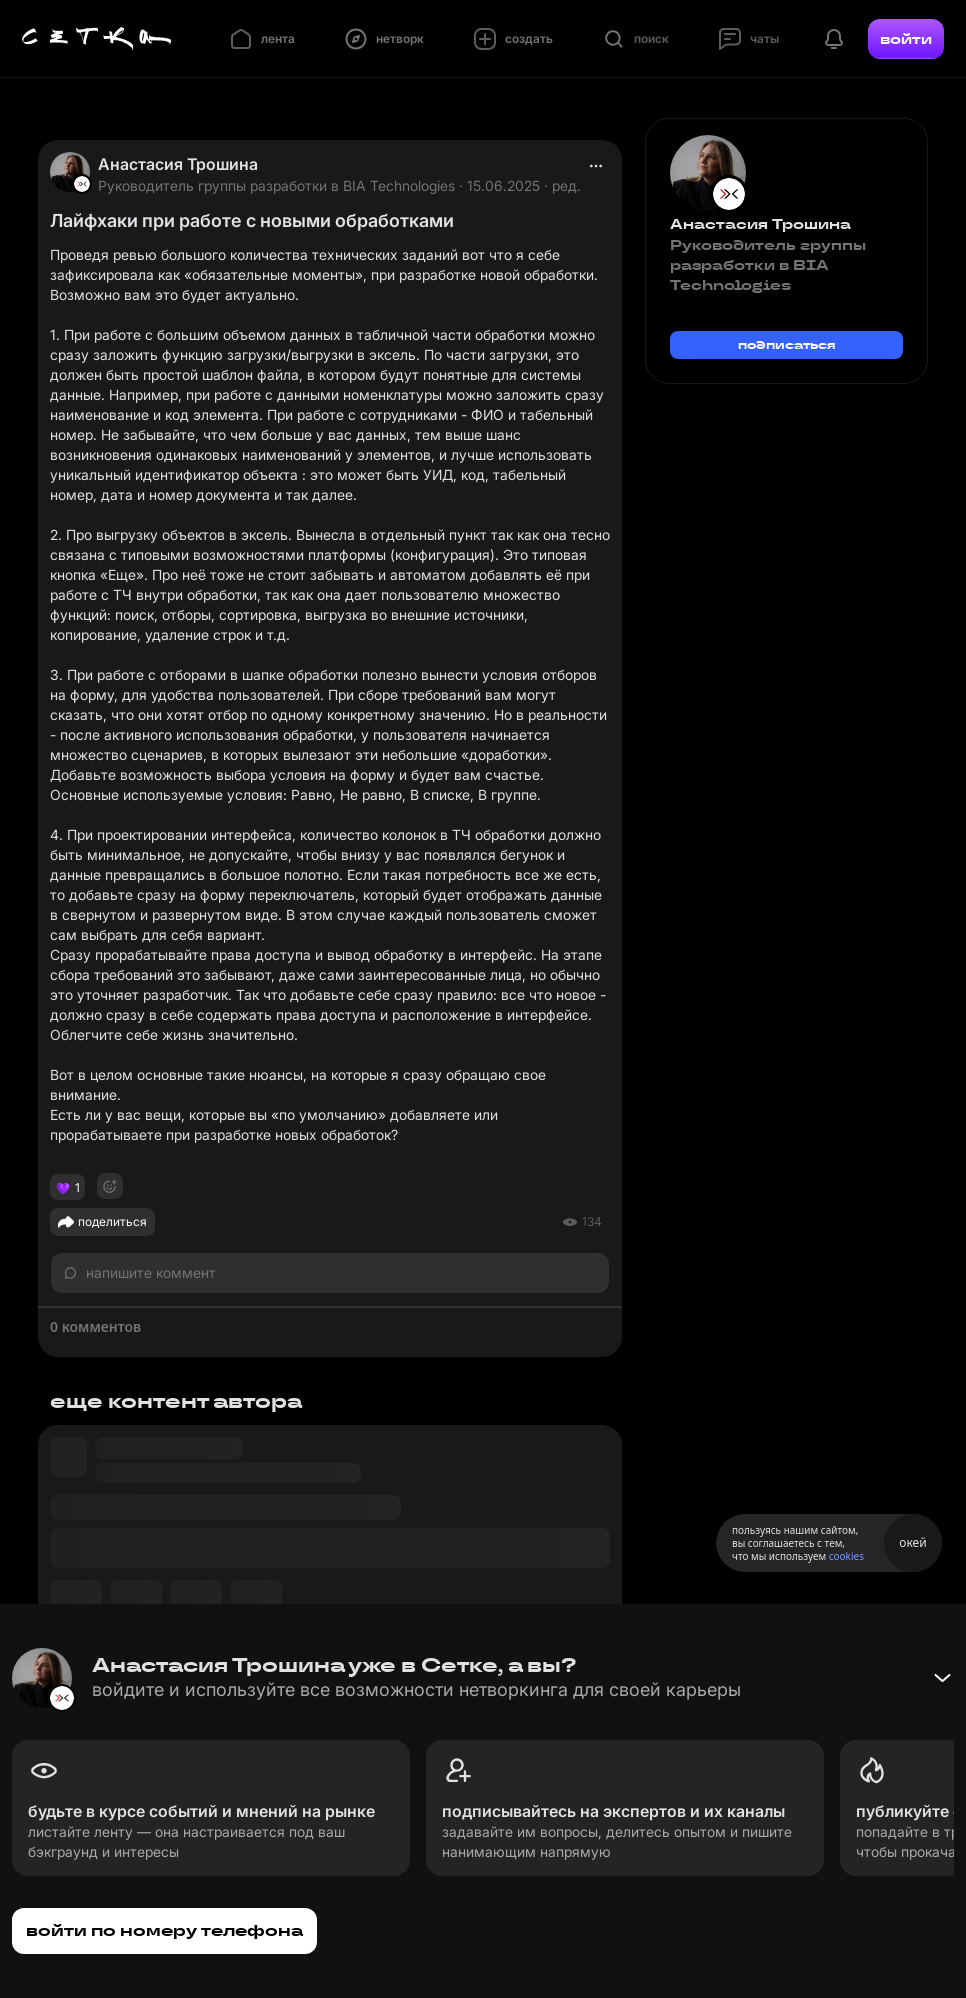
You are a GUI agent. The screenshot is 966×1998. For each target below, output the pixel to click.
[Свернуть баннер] (942, 1678)
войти (906, 39)
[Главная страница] (97, 39)
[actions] (596, 166)
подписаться (787, 344)
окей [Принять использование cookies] (912, 1542)
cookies (846, 1556)
